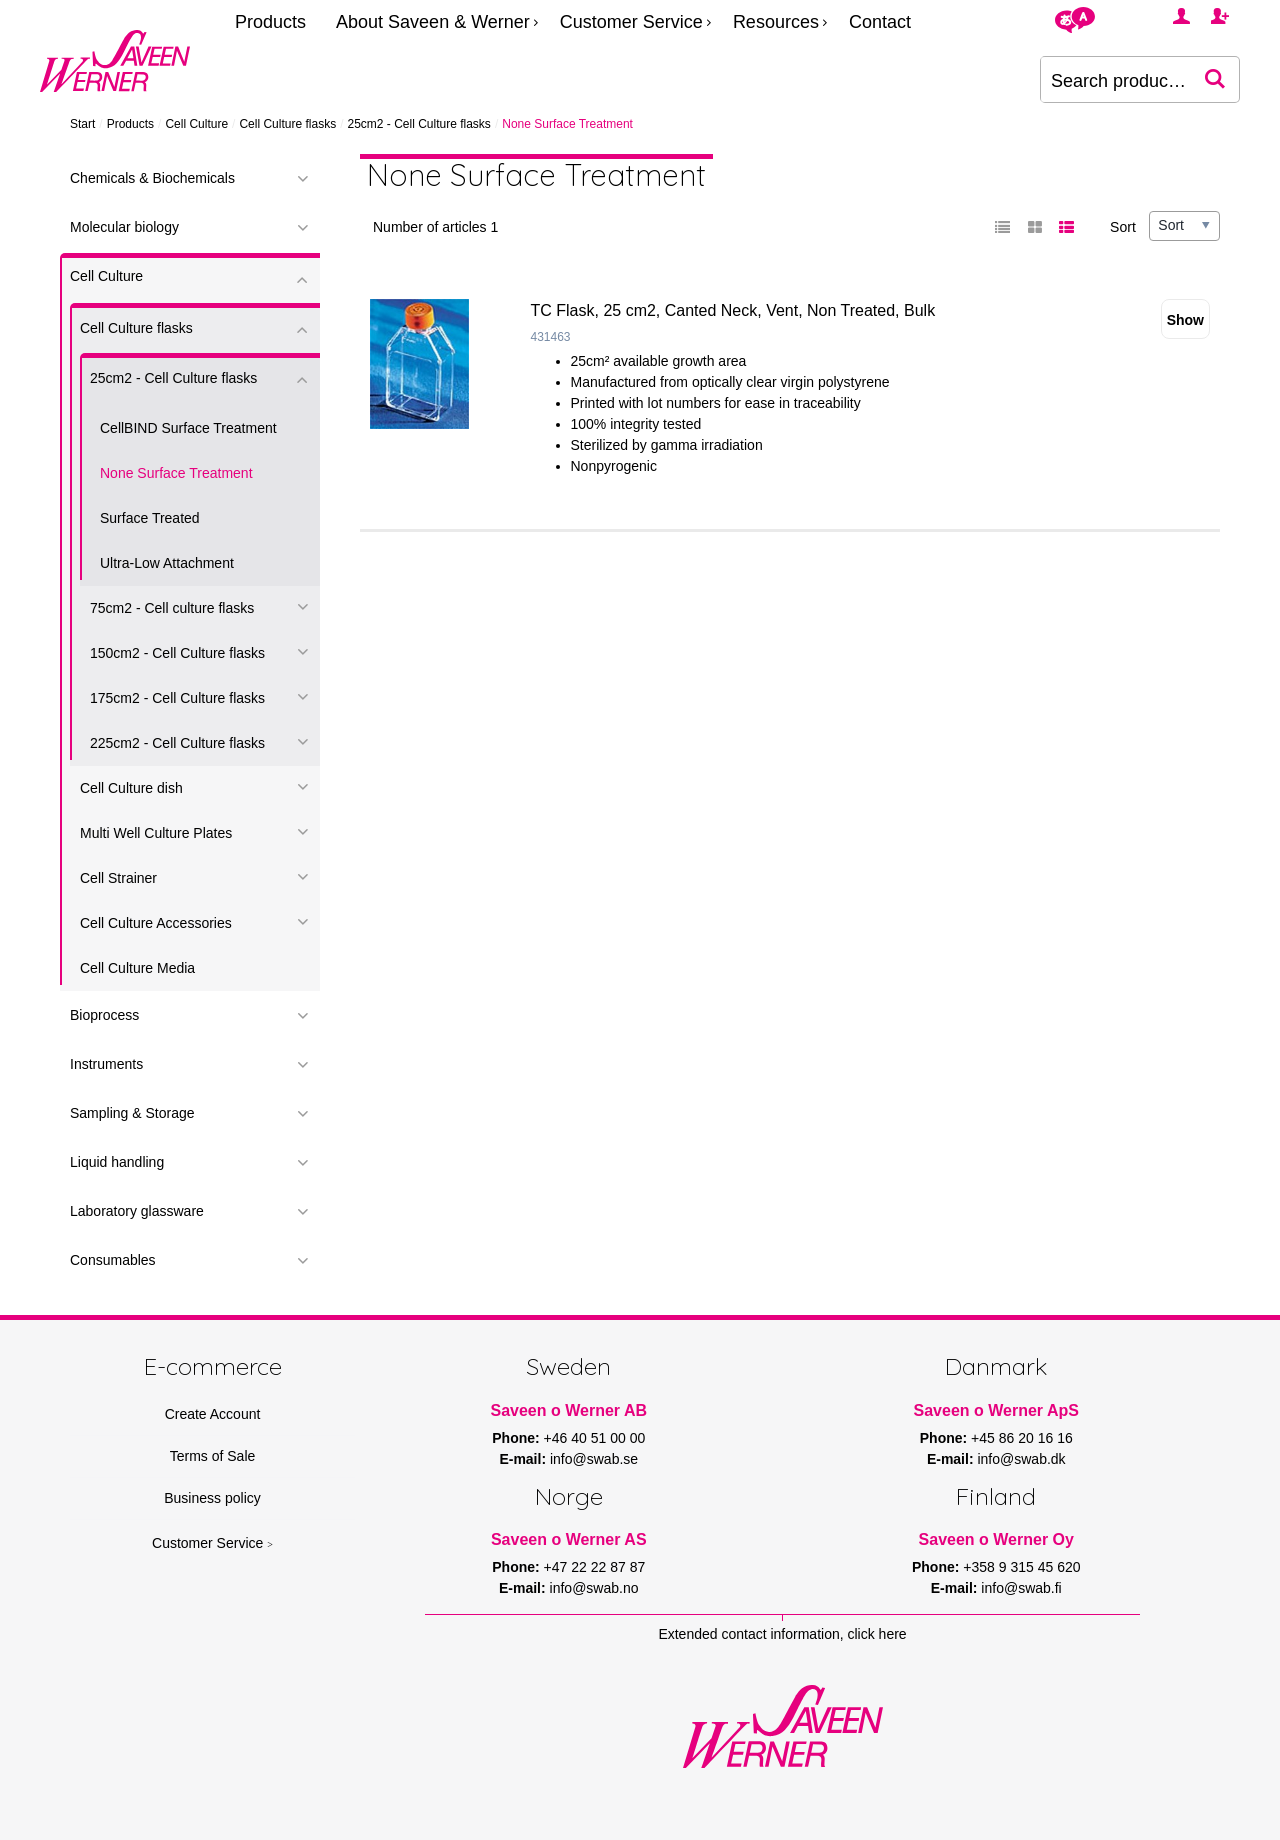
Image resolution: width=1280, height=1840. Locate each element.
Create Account (213, 1414)
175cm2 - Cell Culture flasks (177, 698)
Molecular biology (124, 227)
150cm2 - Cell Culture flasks (177, 653)
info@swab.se (594, 1459)
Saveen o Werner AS (569, 1539)
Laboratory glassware (137, 1211)
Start (82, 124)
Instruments (106, 1064)
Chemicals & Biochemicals (152, 178)
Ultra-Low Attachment (167, 563)
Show (1185, 320)
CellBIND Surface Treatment (188, 428)
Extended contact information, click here (782, 1634)
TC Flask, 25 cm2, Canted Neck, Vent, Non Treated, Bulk (733, 310)
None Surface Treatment (176, 473)
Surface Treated (150, 518)
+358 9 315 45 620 (1021, 1567)
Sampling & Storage (132, 1113)
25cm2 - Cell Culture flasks (418, 124)
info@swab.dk (1021, 1459)
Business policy (212, 1498)
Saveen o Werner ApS (996, 1410)
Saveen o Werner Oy (996, 1539)
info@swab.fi (1021, 1588)
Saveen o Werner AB (569, 1410)
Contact (880, 22)
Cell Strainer (118, 878)
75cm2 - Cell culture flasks (172, 608)
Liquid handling (117, 1162)
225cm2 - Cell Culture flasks (177, 743)
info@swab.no (594, 1588)
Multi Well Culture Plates (156, 833)
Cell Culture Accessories (156, 923)
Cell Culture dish (131, 788)
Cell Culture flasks (287, 124)
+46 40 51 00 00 (595, 1438)
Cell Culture (196, 124)
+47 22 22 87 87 (595, 1567)
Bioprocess (104, 1015)
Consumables (113, 1260)
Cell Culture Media (137, 968)
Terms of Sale (213, 1456)
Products (270, 22)
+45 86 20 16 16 (1022, 1438)
